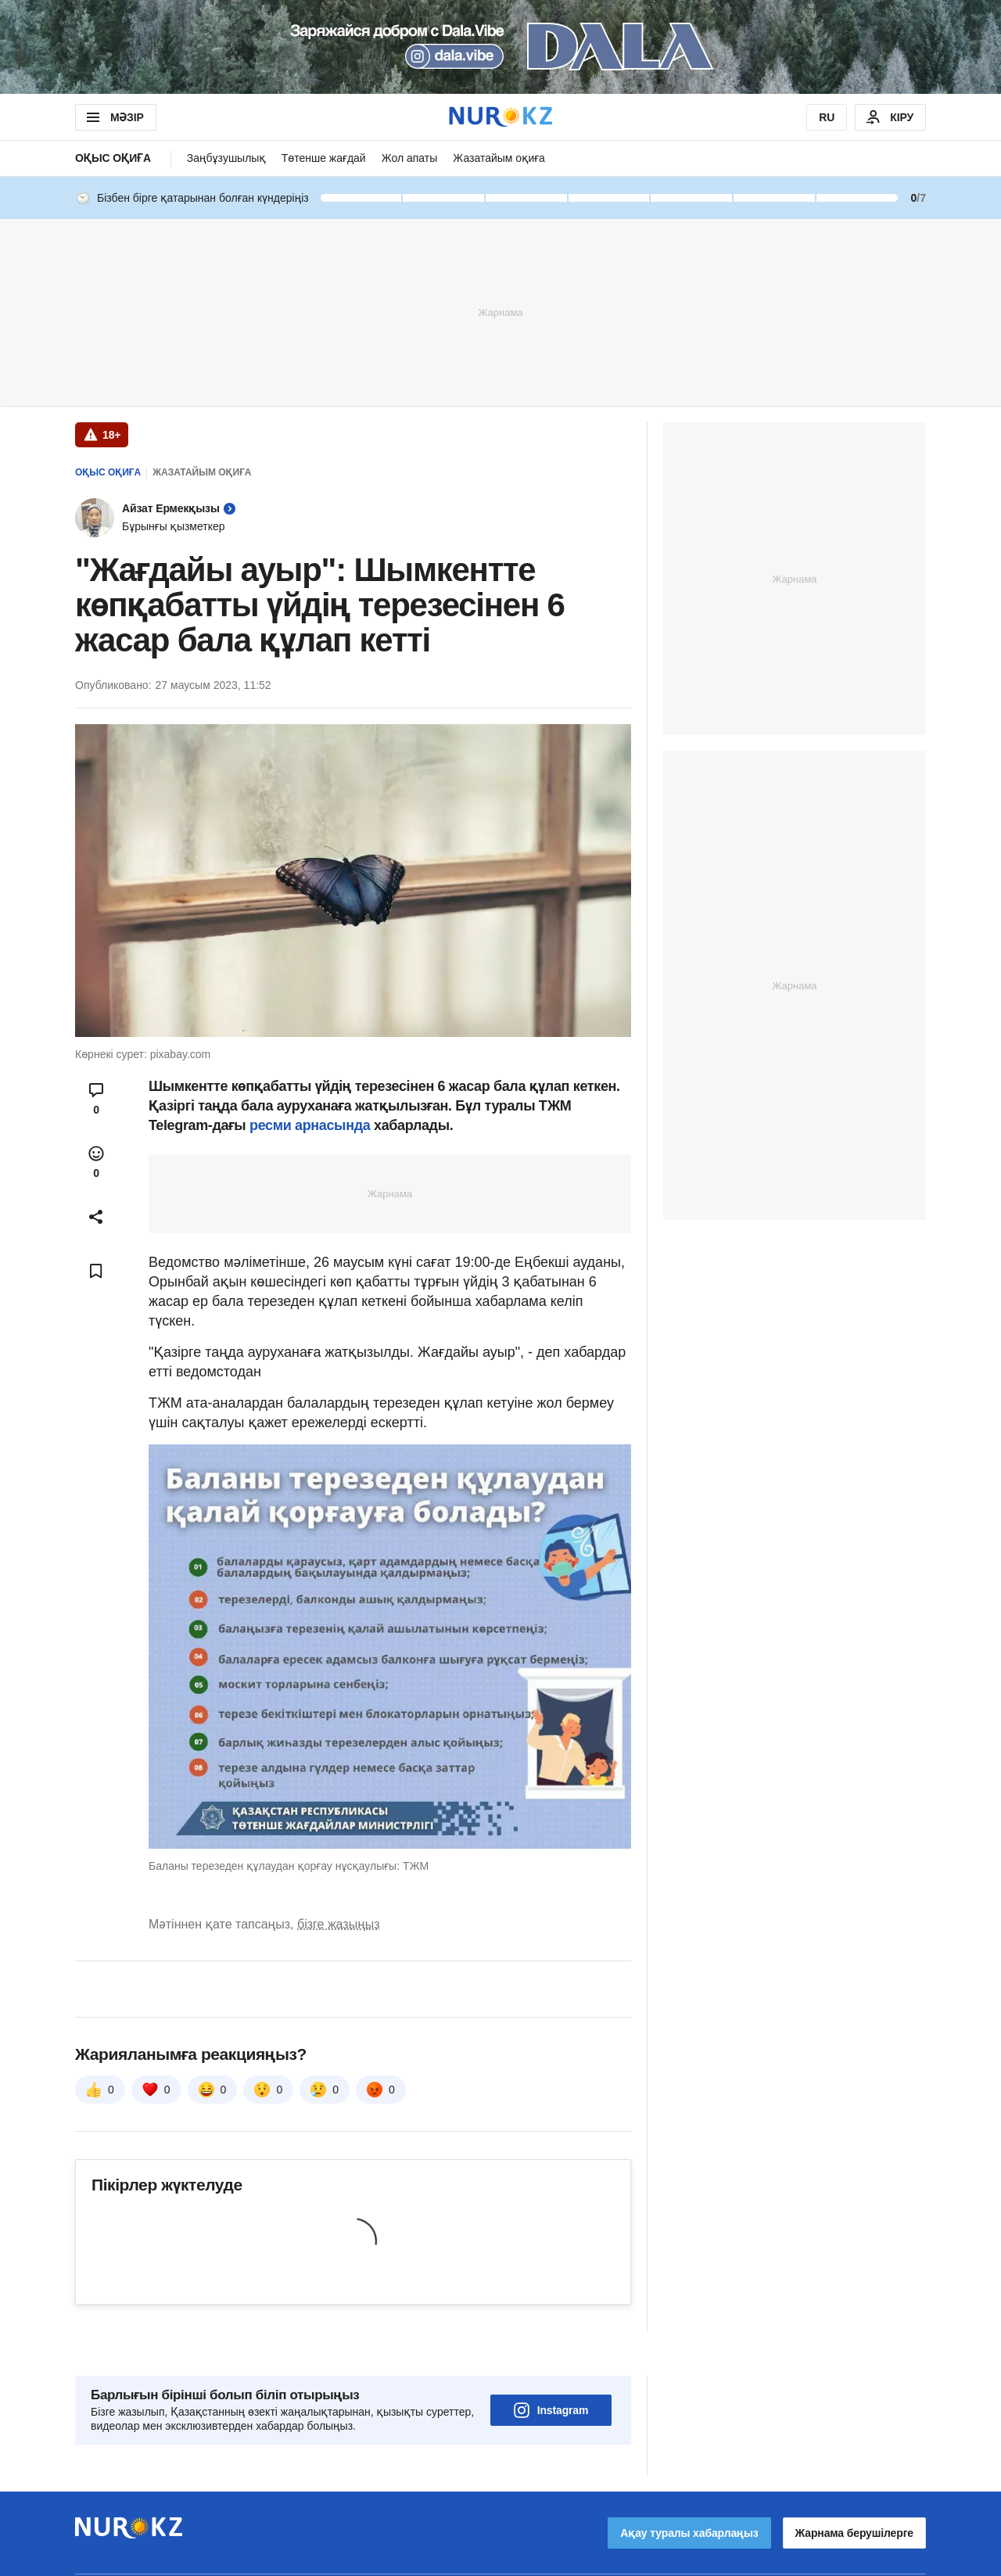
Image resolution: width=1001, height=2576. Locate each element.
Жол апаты (410, 158)
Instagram (551, 2366)
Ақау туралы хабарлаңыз (689, 2489)
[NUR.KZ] (500, 117)
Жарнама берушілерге (854, 2489)
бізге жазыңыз (338, 1924)
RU (826, 117)
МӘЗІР (114, 117)
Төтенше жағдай (324, 158)
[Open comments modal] (96, 1099)
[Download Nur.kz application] (500, 47)
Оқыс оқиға (113, 158)
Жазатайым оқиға (499, 158)
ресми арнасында (309, 1125)
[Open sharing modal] (96, 1217)
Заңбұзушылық (226, 158)
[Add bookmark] (96, 1271)
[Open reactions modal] (96, 1162)
